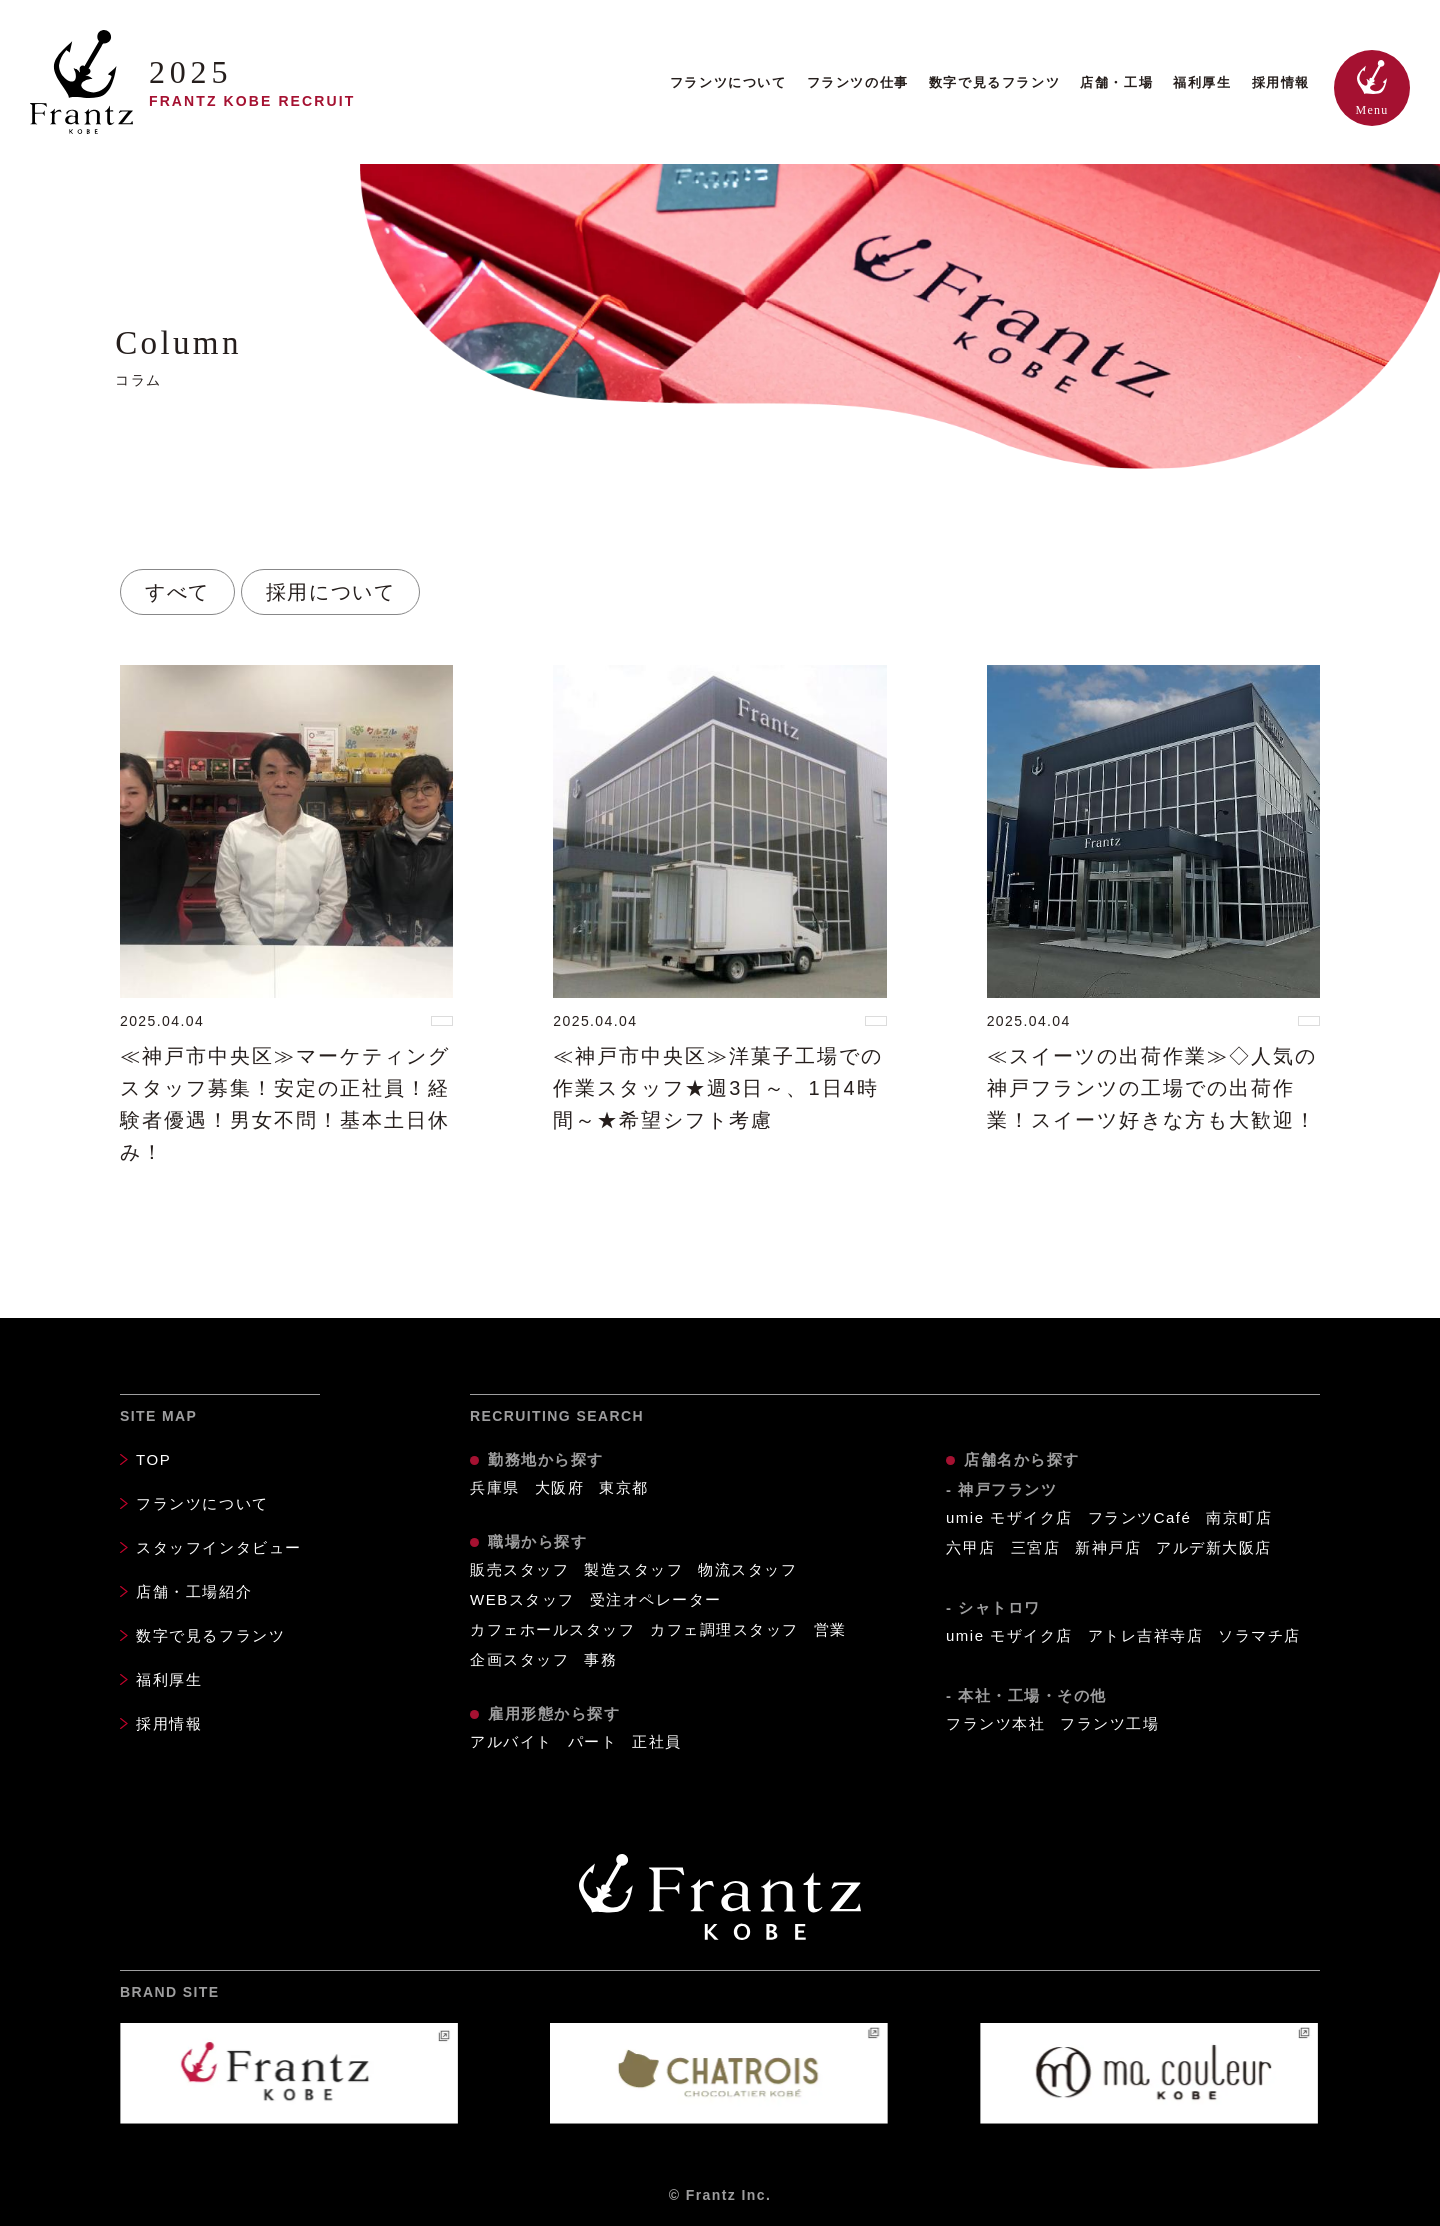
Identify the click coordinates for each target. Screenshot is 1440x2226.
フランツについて (728, 82)
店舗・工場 (1116, 82)
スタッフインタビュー (219, 1547)
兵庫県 (495, 1487)
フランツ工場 (1109, 1723)
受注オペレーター (656, 1599)
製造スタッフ (633, 1569)
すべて (177, 592)
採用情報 (1281, 82)
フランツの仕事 (858, 82)
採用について (331, 592)
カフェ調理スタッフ (724, 1629)
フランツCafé (1140, 1517)
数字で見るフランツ (994, 82)
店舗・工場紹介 (194, 1591)
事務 (600, 1659)
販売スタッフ (519, 1569)
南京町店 (1239, 1517)
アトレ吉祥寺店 (1146, 1635)
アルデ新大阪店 (1214, 1547)
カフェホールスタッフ (552, 1629)
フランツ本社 (995, 1723)
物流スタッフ (747, 1569)
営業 (830, 1629)
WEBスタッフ (522, 1599)
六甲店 (971, 1547)
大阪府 (560, 1487)
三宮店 (1036, 1547)
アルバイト (511, 1741)
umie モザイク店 (1009, 1517)
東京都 (624, 1487)
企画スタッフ (519, 1659)
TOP (153, 1459)
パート (593, 1741)
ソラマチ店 (1259, 1635)
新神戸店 (1108, 1547)
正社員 (657, 1741)
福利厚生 (1202, 82)
